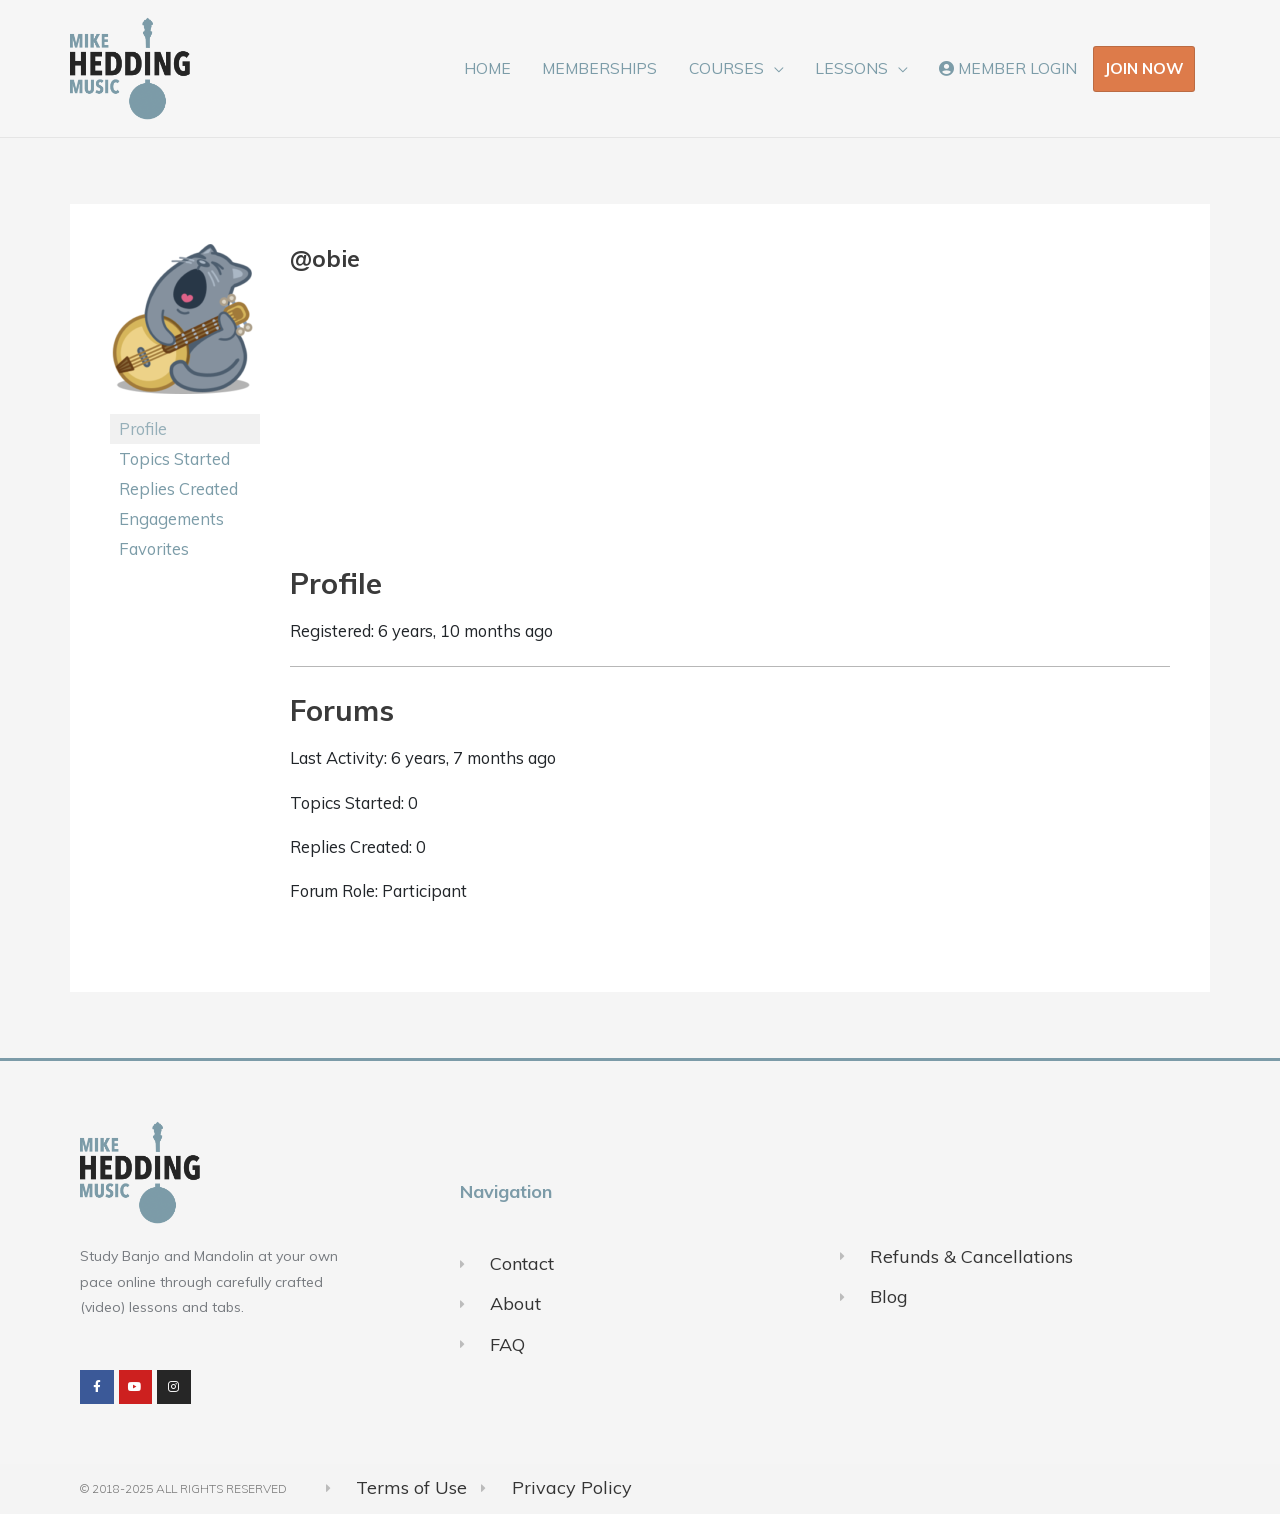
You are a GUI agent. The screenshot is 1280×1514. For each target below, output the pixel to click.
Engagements (171, 518)
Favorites (154, 548)
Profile (143, 428)
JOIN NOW (1144, 68)
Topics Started (174, 458)
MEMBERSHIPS (599, 68)
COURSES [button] (726, 68)
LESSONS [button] (851, 68)
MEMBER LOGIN (1008, 68)
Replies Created (178, 488)
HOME (487, 68)
